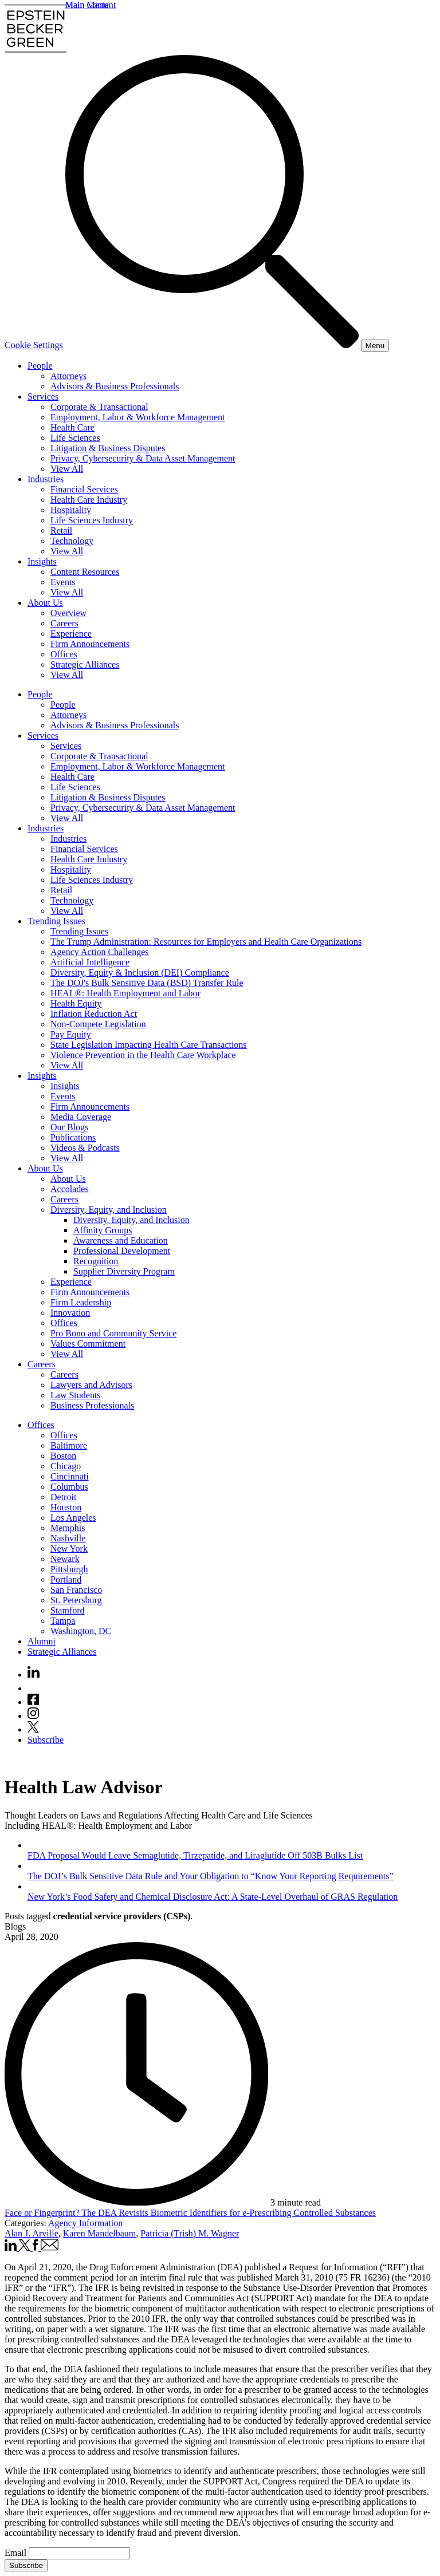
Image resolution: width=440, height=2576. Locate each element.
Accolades (69, 1189)
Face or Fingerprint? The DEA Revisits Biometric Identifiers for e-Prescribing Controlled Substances (190, 2213)
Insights (42, 561)
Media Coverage (80, 1117)
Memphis (67, 1528)
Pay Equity (70, 1034)
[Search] (213, 345)
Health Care (72, 427)
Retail (61, 530)
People (40, 365)
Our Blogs (69, 1127)
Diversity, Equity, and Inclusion (108, 1209)
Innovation (70, 1312)
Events (63, 582)
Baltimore (68, 1445)
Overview (68, 613)
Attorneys (68, 376)
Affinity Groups (102, 1230)
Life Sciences (75, 438)
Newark (65, 1559)
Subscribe (46, 1740)
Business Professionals (92, 1405)
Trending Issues (56, 921)
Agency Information (85, 2223)
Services (43, 396)
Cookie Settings (34, 345)
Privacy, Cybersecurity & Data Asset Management (142, 458)
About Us (45, 602)
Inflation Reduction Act (93, 1014)
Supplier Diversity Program (124, 1271)
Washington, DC (80, 1631)
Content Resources (84, 572)
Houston (65, 1507)
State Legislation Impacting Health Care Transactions (148, 1045)
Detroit (63, 1497)
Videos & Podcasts (85, 1148)
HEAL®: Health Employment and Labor (125, 993)
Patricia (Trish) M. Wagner (189, 2233)
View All (66, 469)
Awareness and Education (120, 1240)
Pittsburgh (69, 1569)
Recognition (95, 1261)
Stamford (67, 1610)
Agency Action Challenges (99, 952)
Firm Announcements (89, 644)
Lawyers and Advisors (91, 1385)
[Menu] (375, 346)
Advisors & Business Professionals (114, 386)
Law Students (75, 1395)
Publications (73, 1137)
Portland (65, 1579)
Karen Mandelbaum (99, 2233)
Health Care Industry (88, 499)
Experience (71, 633)
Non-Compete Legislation (98, 1024)
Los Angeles (73, 1517)
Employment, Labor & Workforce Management (137, 417)
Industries (46, 479)
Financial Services (84, 489)
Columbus (69, 1487)
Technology (71, 541)
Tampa (62, 1621)
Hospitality (70, 510)
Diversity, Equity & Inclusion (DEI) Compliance (139, 972)
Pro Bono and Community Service (113, 1333)
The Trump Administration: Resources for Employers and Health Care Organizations (206, 941)
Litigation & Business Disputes (107, 448)
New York (69, 1548)
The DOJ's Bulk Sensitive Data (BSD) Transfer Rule (146, 983)
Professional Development (121, 1251)
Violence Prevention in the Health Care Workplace (143, 1055)
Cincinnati (69, 1476)
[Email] (79, 2553)
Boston (63, 1456)
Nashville (67, 1538)
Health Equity (75, 1003)
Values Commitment (87, 1343)
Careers (64, 623)
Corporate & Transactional (99, 407)
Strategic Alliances (84, 664)
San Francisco (76, 1590)
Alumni (42, 1641)
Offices (63, 654)
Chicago (65, 1466)
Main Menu (86, 5)
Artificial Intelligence (89, 962)
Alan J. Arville (31, 2233)
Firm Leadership (80, 1302)
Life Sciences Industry (91, 520)
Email (17, 2553)
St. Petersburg (75, 1600)
